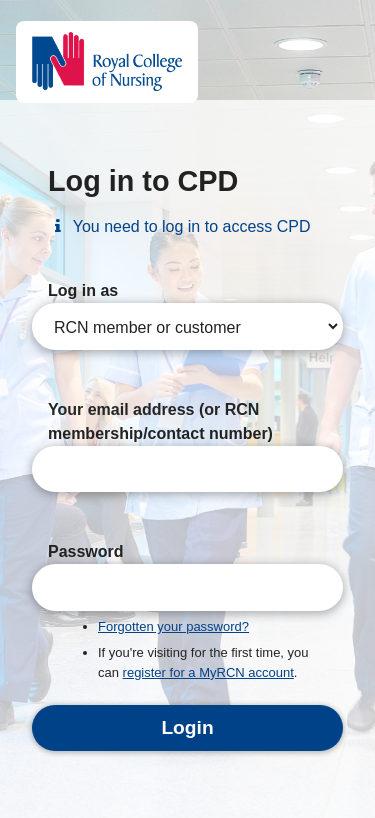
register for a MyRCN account (208, 672)
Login (187, 727)
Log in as (83, 290)
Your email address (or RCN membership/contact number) (160, 421)
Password (86, 551)
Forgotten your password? (173, 626)
